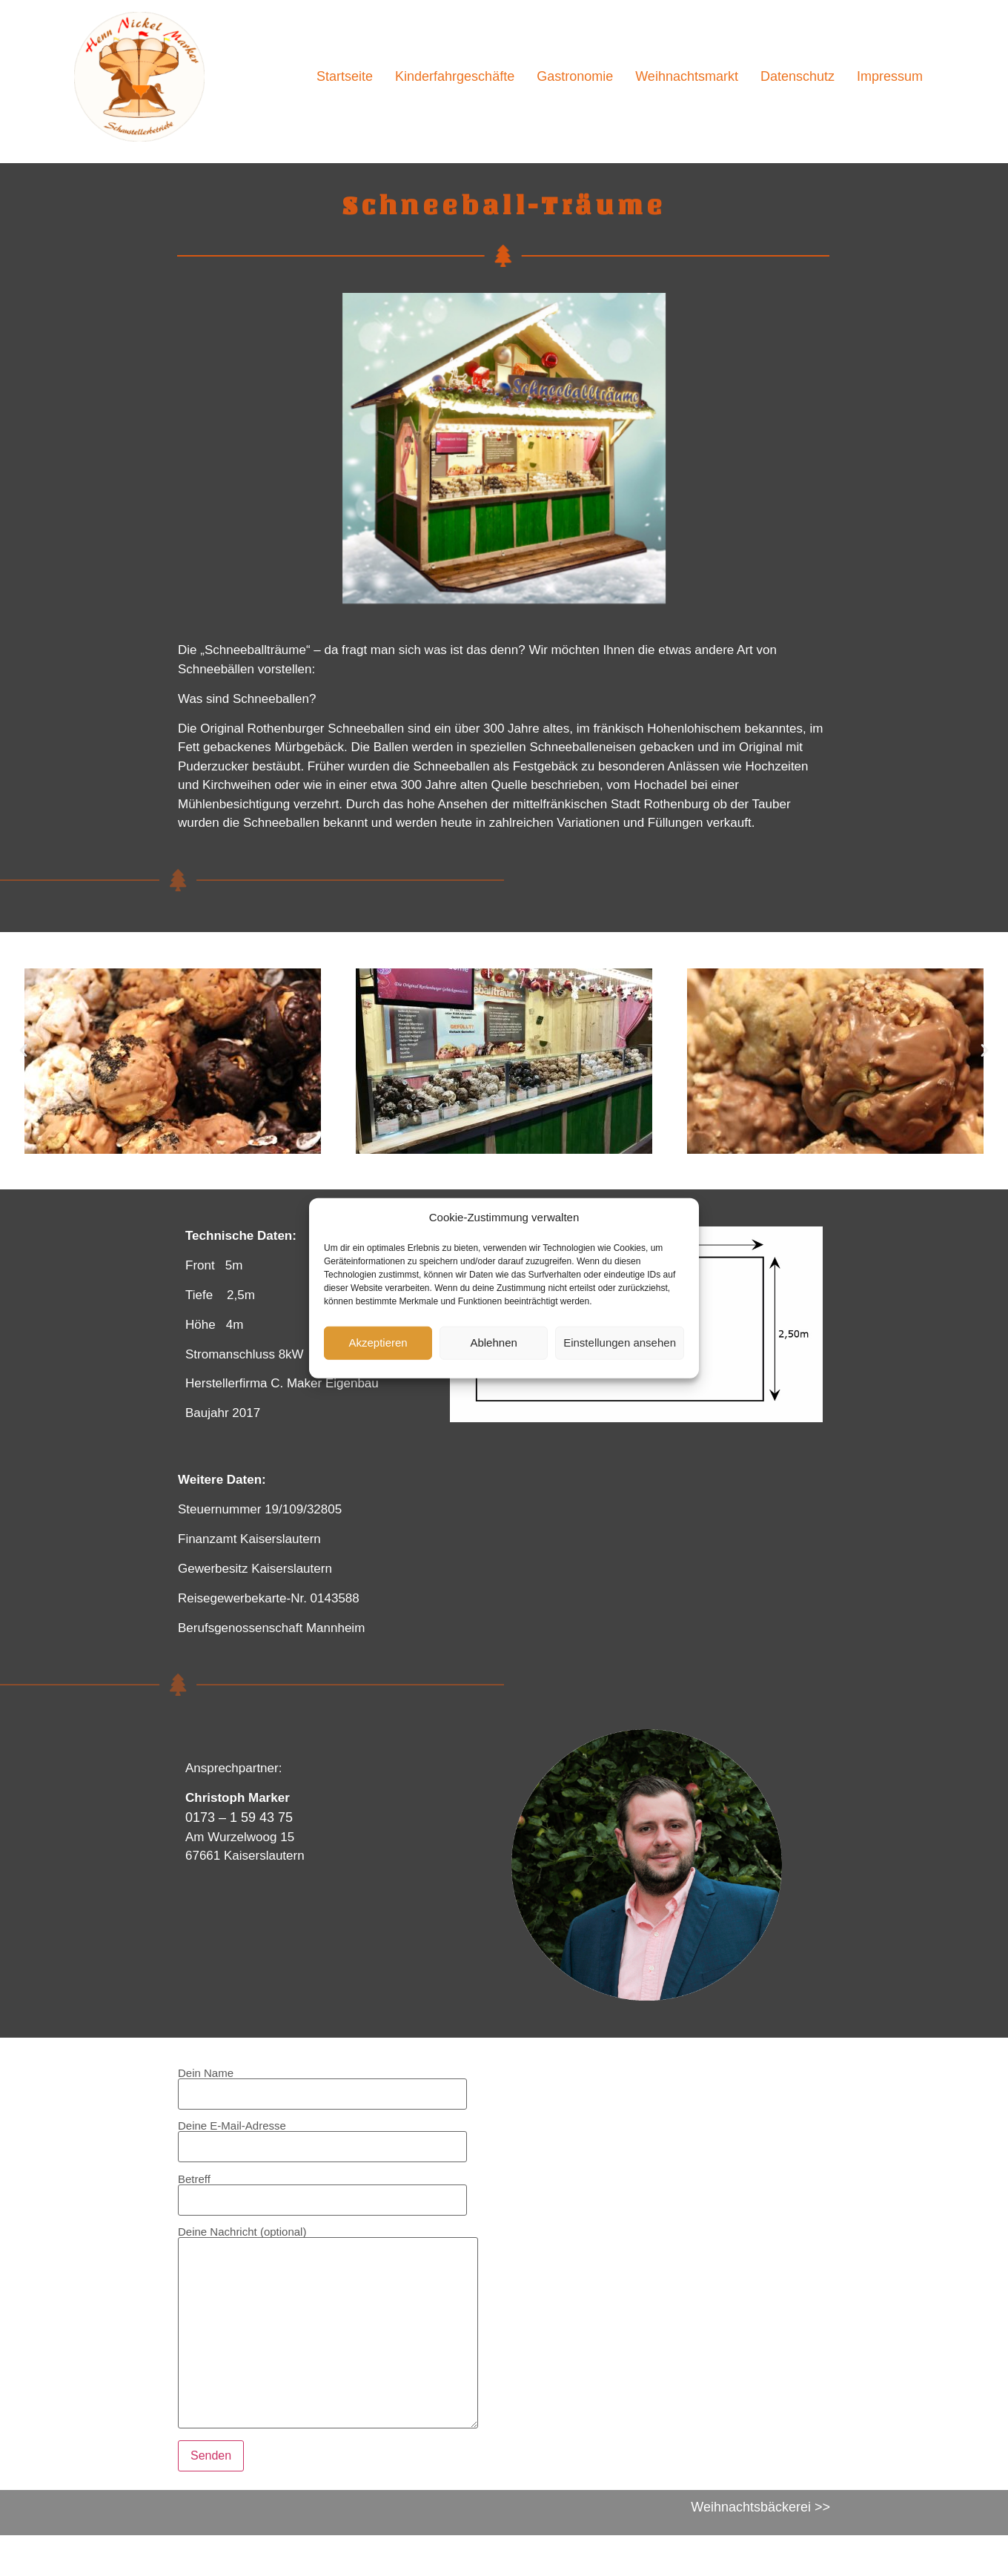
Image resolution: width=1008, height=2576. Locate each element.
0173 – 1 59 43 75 (239, 1817)
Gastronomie (575, 76)
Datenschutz (797, 76)
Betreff (322, 2189)
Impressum (890, 76)
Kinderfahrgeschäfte (454, 76)
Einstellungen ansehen (619, 1342)
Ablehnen (493, 1342)
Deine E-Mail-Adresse (322, 2136)
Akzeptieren (377, 1342)
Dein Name (322, 2083)
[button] (23, 1049)
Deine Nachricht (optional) (328, 2328)
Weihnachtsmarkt (686, 76)
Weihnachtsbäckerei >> (760, 2507)
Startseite (344, 76)
